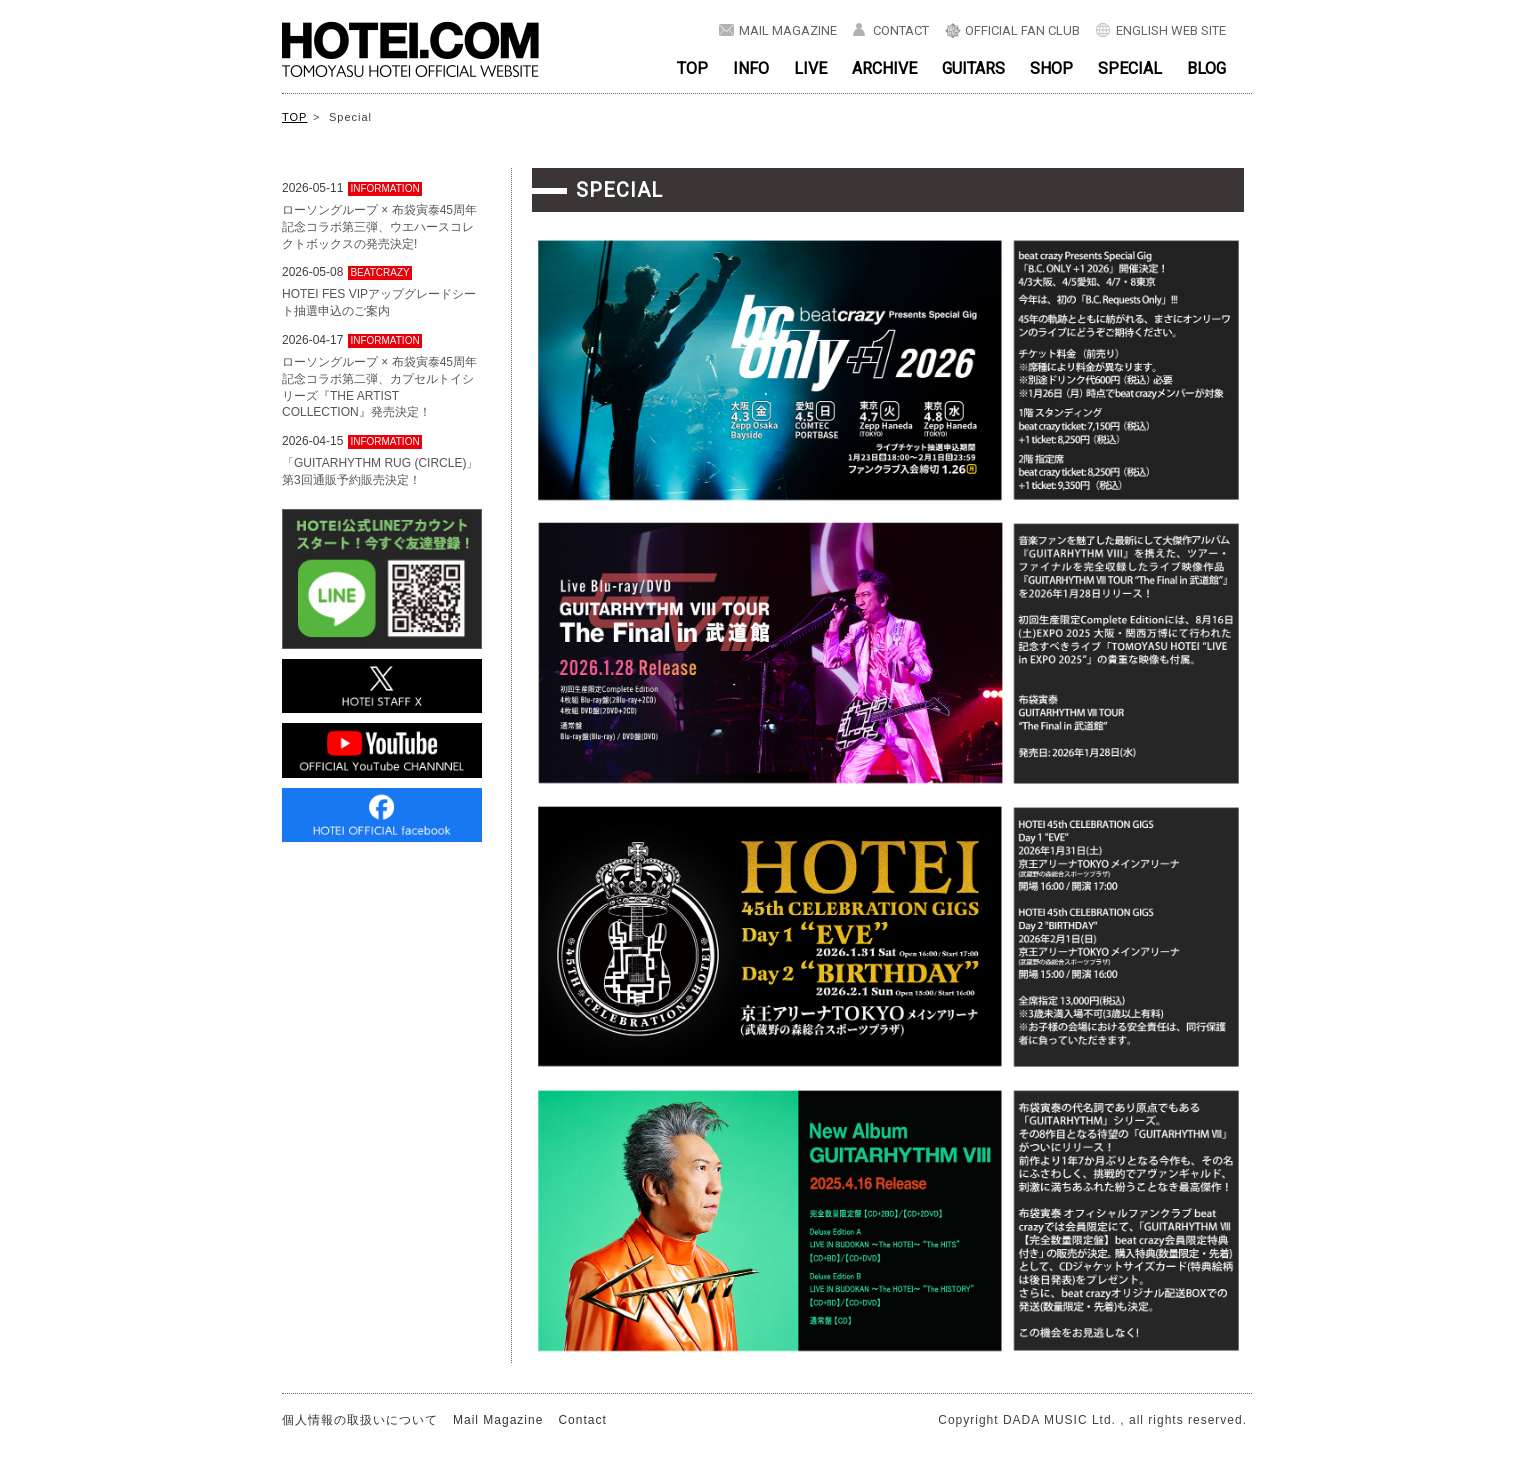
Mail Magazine (498, 1420)
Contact (582, 1420)
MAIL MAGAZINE (788, 30)
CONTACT (901, 30)
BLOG (1206, 68)
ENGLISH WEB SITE (1171, 30)
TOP (692, 68)
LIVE (810, 68)
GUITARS (973, 68)
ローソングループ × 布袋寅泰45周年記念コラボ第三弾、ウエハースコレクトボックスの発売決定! (379, 227)
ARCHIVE (884, 68)
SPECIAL (1130, 68)
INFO (751, 68)
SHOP (1051, 68)
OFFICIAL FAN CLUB (1022, 30)
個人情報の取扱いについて (360, 1420)
